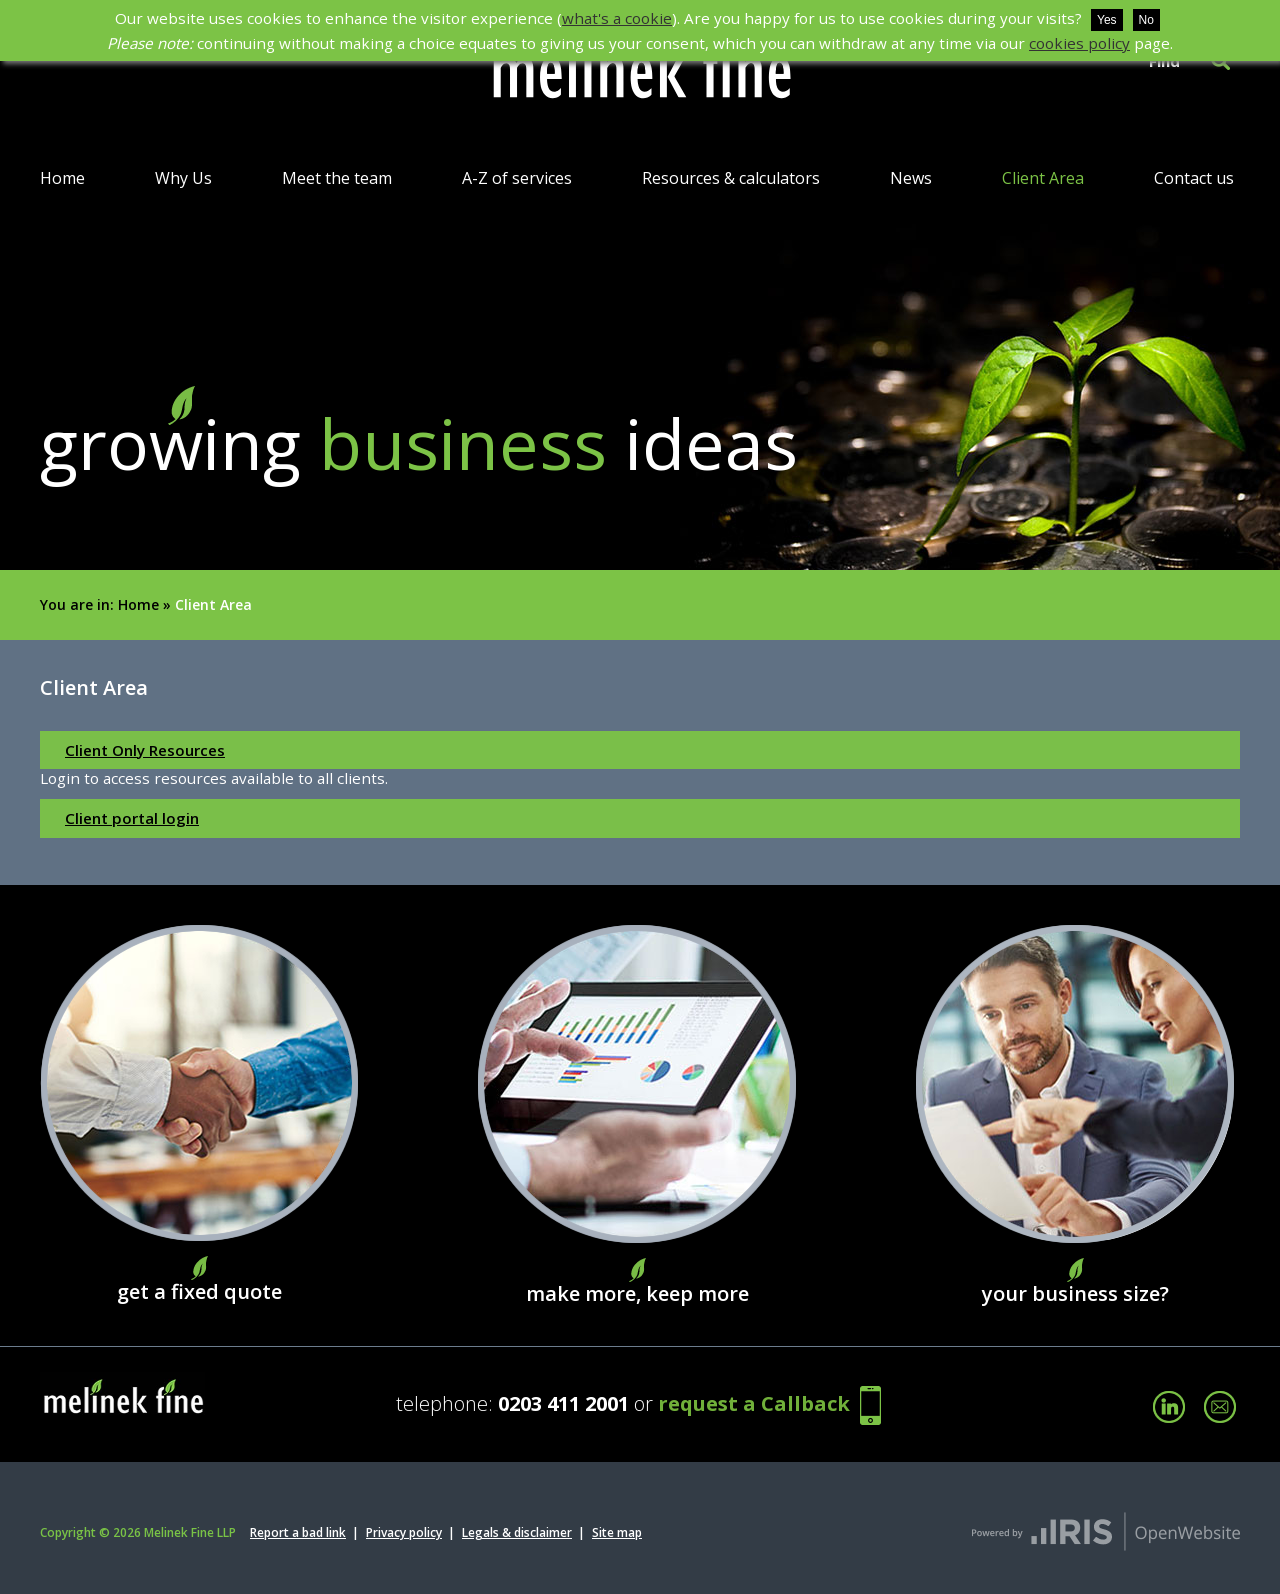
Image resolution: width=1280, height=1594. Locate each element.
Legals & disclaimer (517, 1532)
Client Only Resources (145, 750)
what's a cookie (617, 18)
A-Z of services (517, 178)
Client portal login (132, 818)
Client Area (1043, 178)
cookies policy (1079, 43)
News (911, 178)
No (1146, 20)
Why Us (183, 178)
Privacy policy (404, 1532)
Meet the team (337, 178)
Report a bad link (298, 1532)
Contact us (1194, 178)
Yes (1107, 20)
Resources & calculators (731, 178)
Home (62, 178)
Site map (617, 1532)
